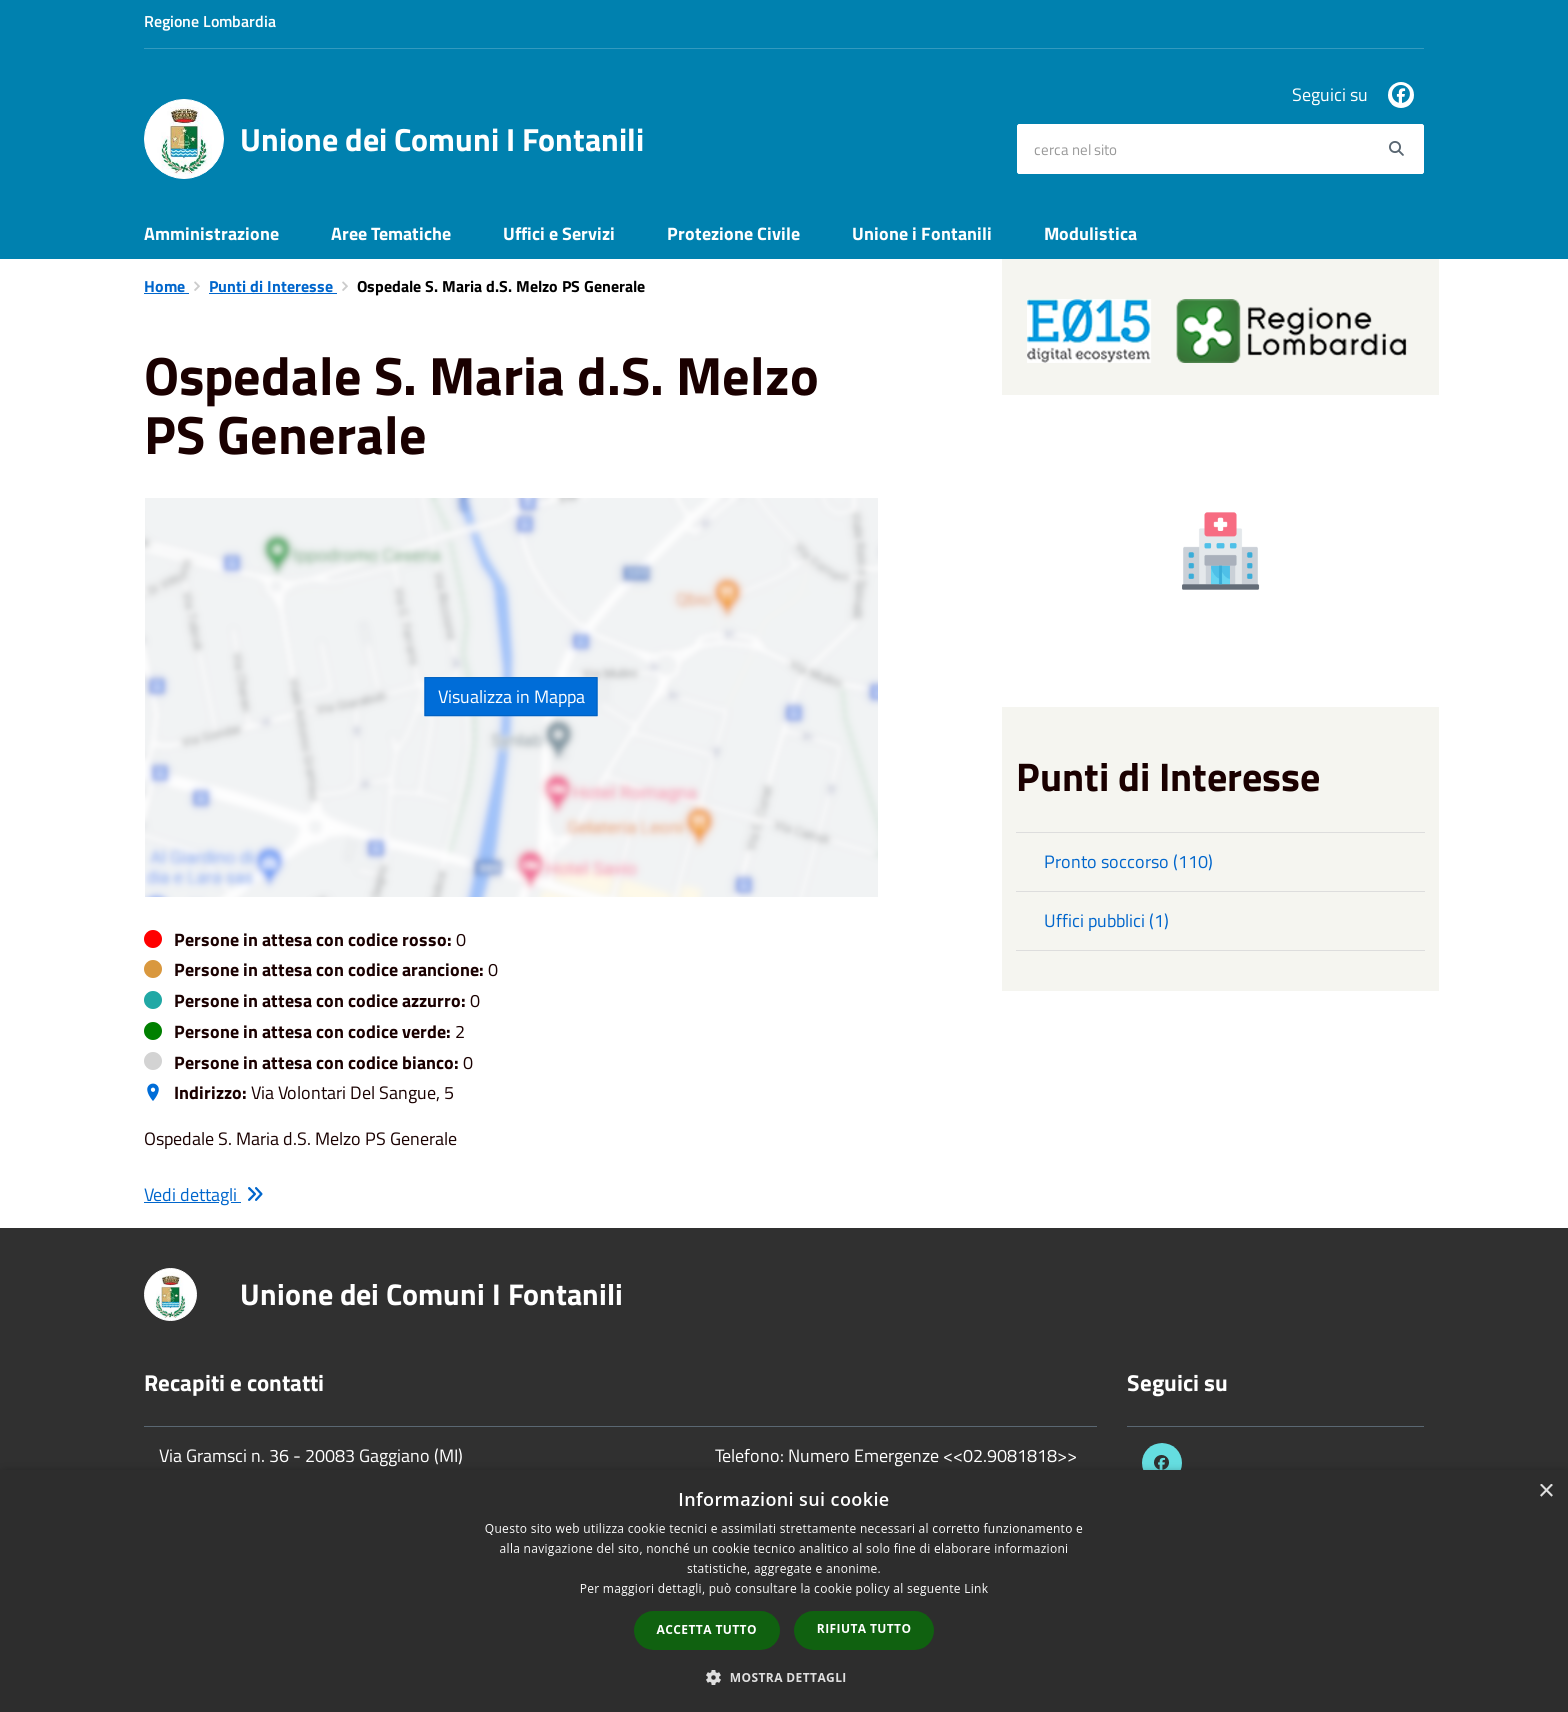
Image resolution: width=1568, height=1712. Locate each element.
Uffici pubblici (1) (1106, 920)
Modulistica (1090, 233)
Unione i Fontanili (922, 233)
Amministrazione (211, 233)
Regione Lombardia (210, 21)
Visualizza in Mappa (511, 696)
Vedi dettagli (204, 1194)
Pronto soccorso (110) (1128, 861)
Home (166, 286)
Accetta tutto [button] (707, 1629)
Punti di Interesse (273, 286)
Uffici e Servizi (559, 233)
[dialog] (784, 1591)
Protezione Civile (733, 233)
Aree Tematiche (391, 233)
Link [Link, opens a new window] (976, 1588)
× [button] (1545, 1491)
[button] (784, 1676)
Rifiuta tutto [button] (864, 1628)
